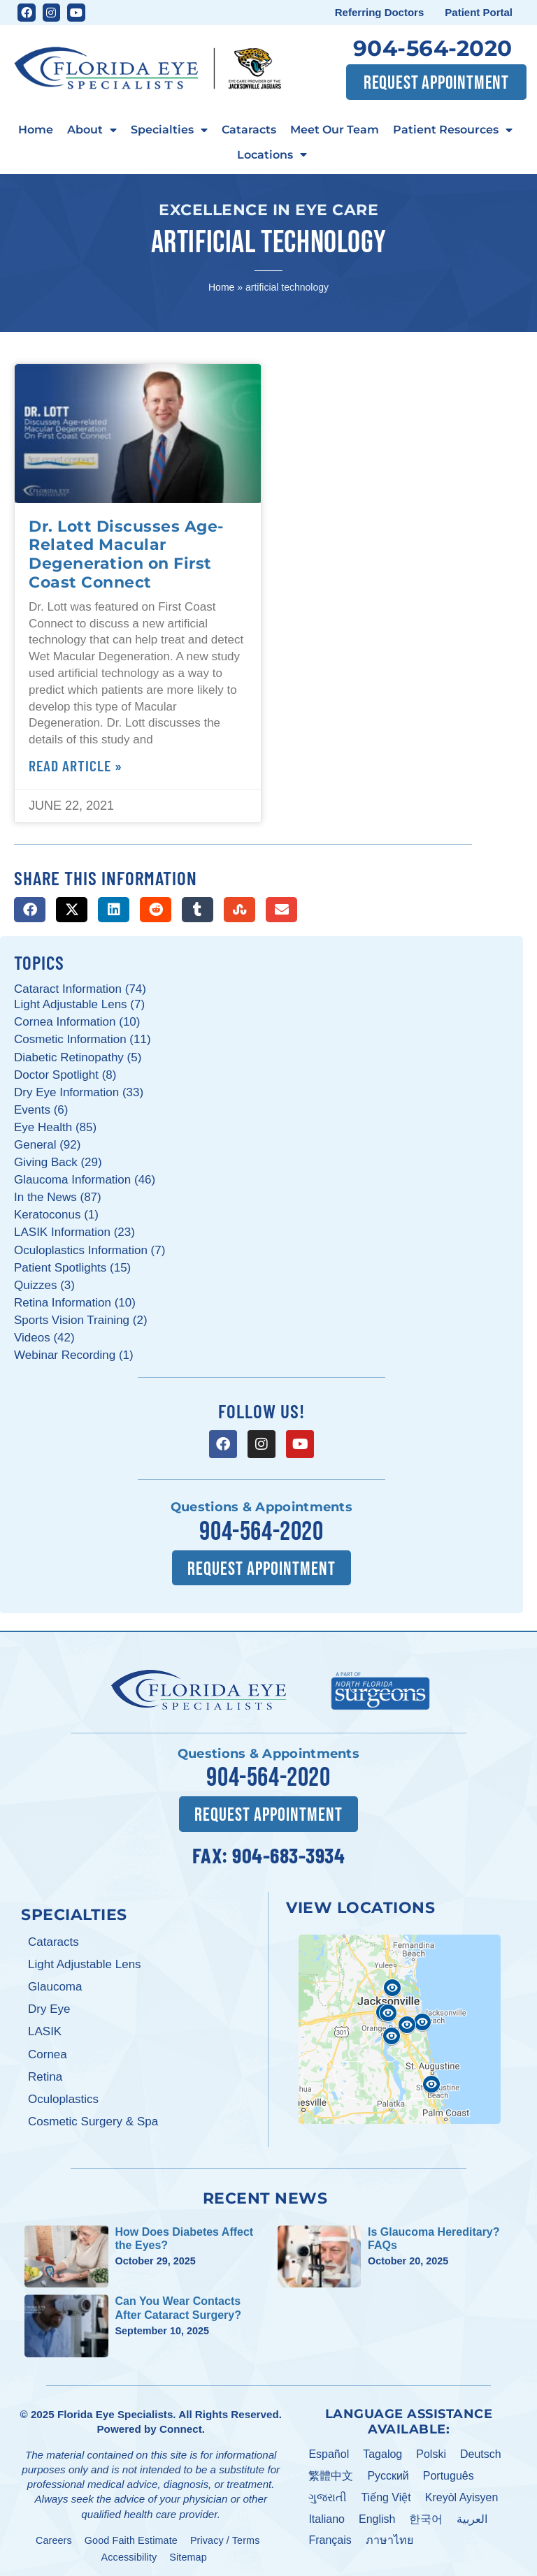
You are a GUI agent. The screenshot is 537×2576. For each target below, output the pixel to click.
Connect (180, 2425)
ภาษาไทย (389, 2536)
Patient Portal (479, 12)
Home (35, 129)
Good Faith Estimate (131, 2536)
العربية (472, 2515)
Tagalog (382, 2451)
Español (328, 2451)
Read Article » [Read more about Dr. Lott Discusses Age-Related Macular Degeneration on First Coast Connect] (75, 765)
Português (448, 2471)
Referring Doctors (379, 12)
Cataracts (249, 129)
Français (329, 2536)
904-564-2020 (433, 48)
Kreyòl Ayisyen (462, 2493)
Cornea (47, 2050)
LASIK (45, 2028)
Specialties (169, 129)
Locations (272, 155)
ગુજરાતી (327, 2493)
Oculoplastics (63, 2095)
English (377, 2515)
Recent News (265, 2194)
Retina (45, 2072)
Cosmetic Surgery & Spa (93, 2117)
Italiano (326, 2515)
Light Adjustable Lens (84, 1960)
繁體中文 (330, 2471)
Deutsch (480, 2451)
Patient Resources (453, 129)
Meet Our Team (334, 129)
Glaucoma (55, 1983)
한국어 (426, 2515)
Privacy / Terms (225, 2536)
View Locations (360, 1903)
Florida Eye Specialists (115, 2410)
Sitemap (188, 2553)
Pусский (387, 2471)
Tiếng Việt (385, 2493)
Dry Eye (49, 2005)
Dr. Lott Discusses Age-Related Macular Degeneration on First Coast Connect (126, 554)
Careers (54, 2536)
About (92, 129)
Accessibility (129, 2553)
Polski (431, 2451)
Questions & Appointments (261, 1507)
